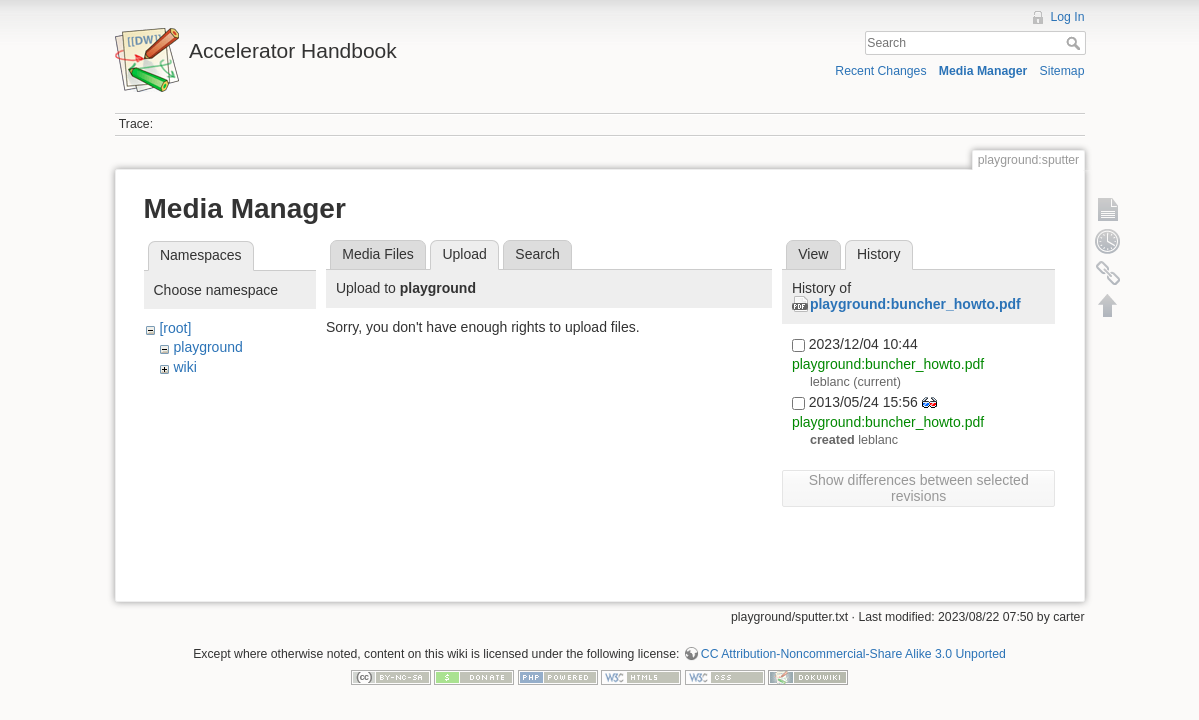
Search (1075, 43)
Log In (1067, 17)
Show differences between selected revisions (919, 488)
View (813, 254)
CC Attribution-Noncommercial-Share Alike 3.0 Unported (853, 654)
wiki (184, 367)
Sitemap (1062, 71)
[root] (175, 328)
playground (207, 347)
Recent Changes (880, 71)
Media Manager (983, 71)
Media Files (378, 254)
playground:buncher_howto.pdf (915, 304)
